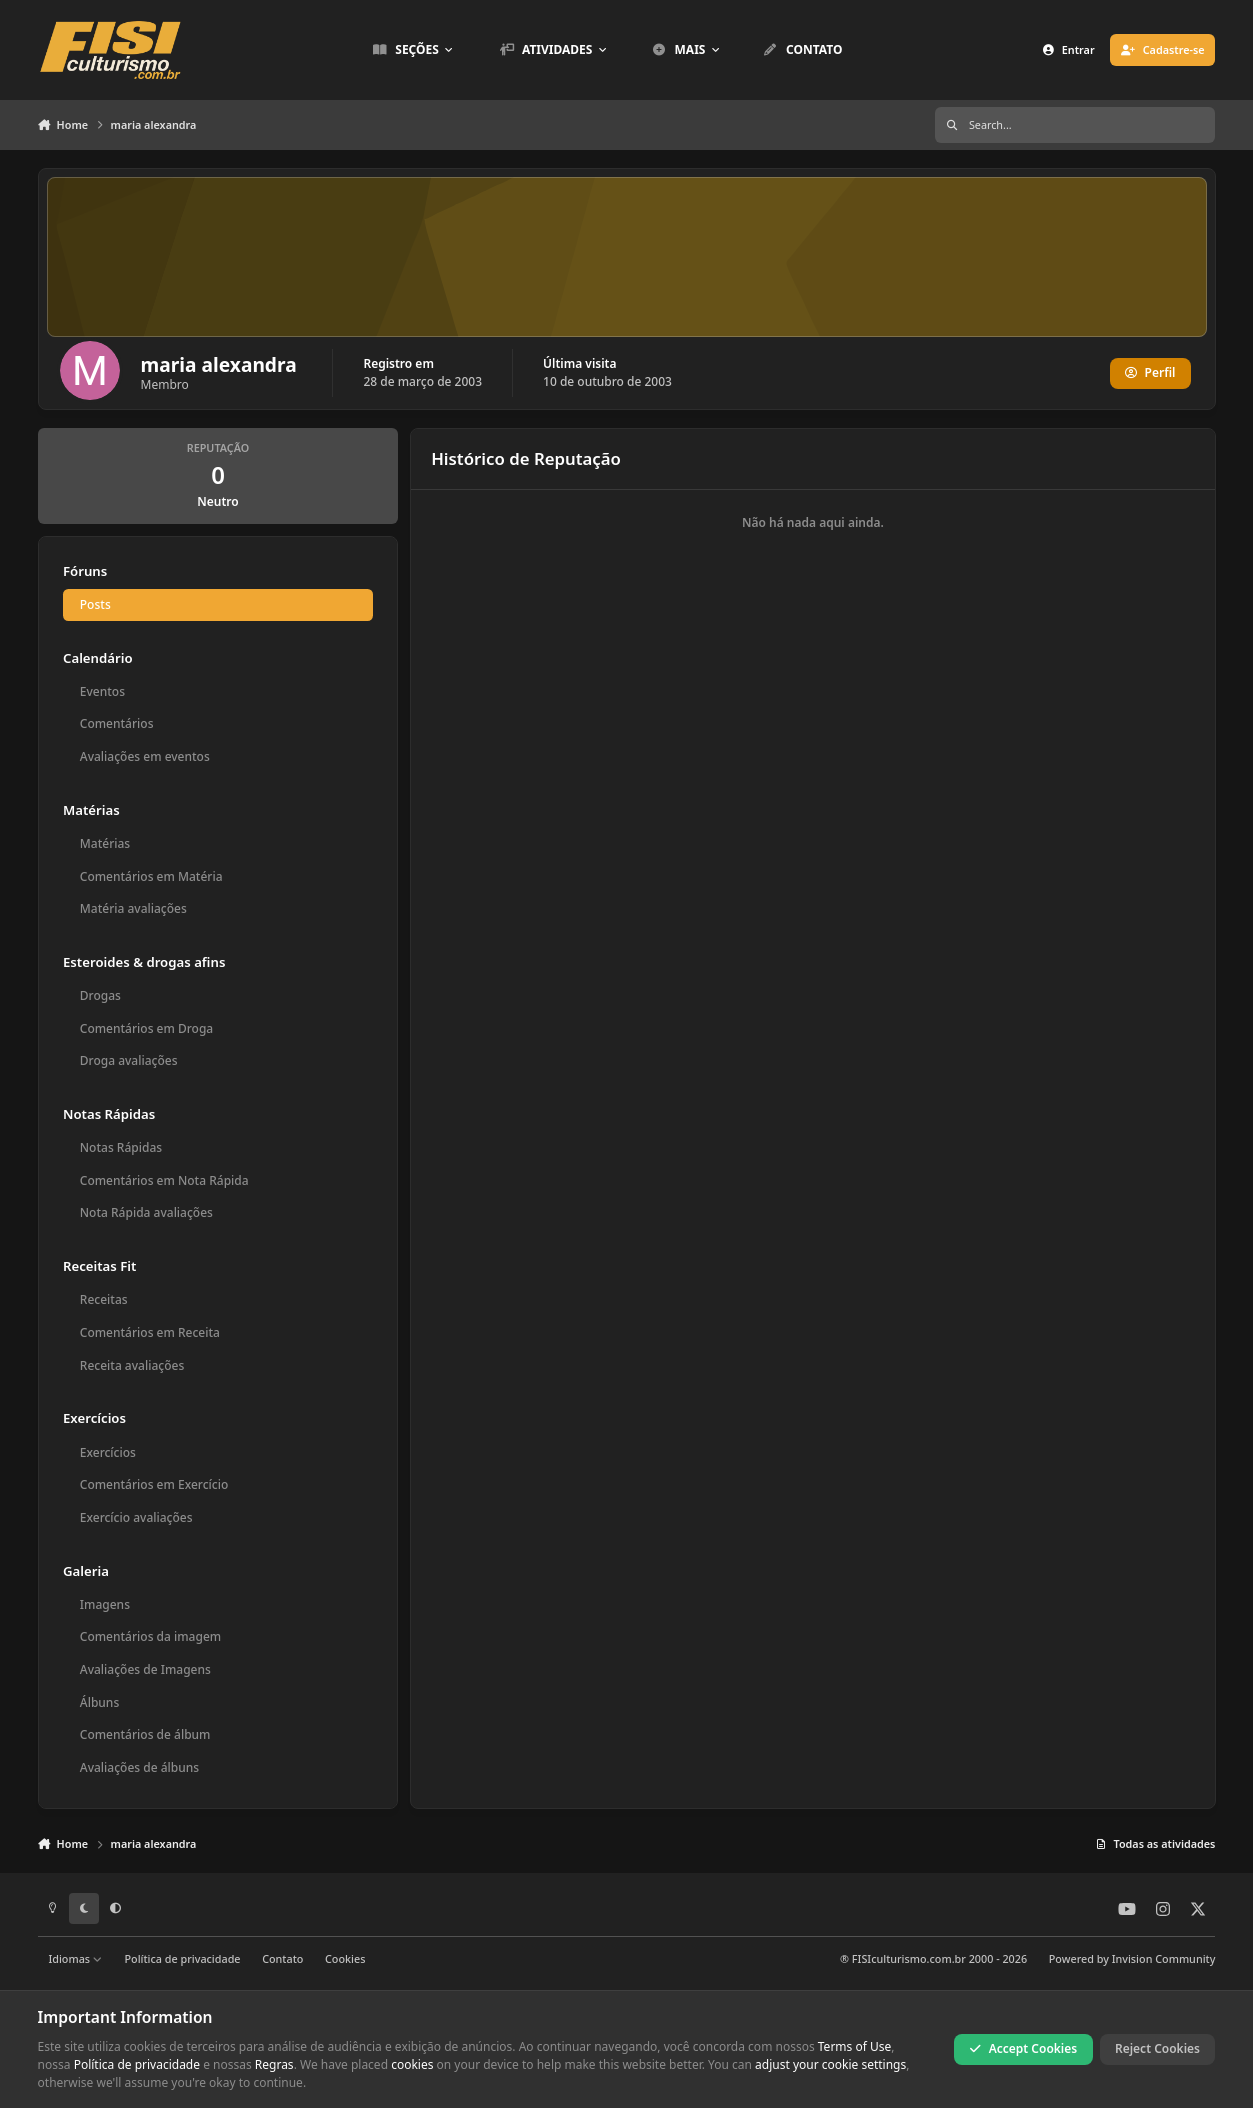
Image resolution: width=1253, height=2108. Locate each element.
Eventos (101, 691)
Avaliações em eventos (144, 756)
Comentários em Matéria (150, 876)
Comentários (116, 723)
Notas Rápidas (120, 1147)
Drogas (99, 995)
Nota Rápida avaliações (145, 1212)
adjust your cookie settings (830, 2064)
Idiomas (75, 1958)
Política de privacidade (182, 1958)
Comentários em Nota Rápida (163, 1180)
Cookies (345, 1958)
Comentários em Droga (145, 1028)
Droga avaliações (128, 1060)
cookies (412, 2064)
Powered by (1132, 1958)
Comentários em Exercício (153, 1484)
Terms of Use (854, 2046)
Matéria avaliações (132, 908)
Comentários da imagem (149, 1636)
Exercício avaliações (135, 1517)
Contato (282, 1958)
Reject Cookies (1157, 2048)
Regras (274, 2064)
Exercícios (107, 1452)
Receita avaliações (131, 1365)
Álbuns (98, 1702)
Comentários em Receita (149, 1332)
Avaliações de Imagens (144, 1669)
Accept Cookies (1024, 2048)
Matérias (104, 843)
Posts (94, 604)
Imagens (104, 1604)
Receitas (103, 1299)
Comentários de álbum (144, 1734)
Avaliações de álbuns (138, 1767)
